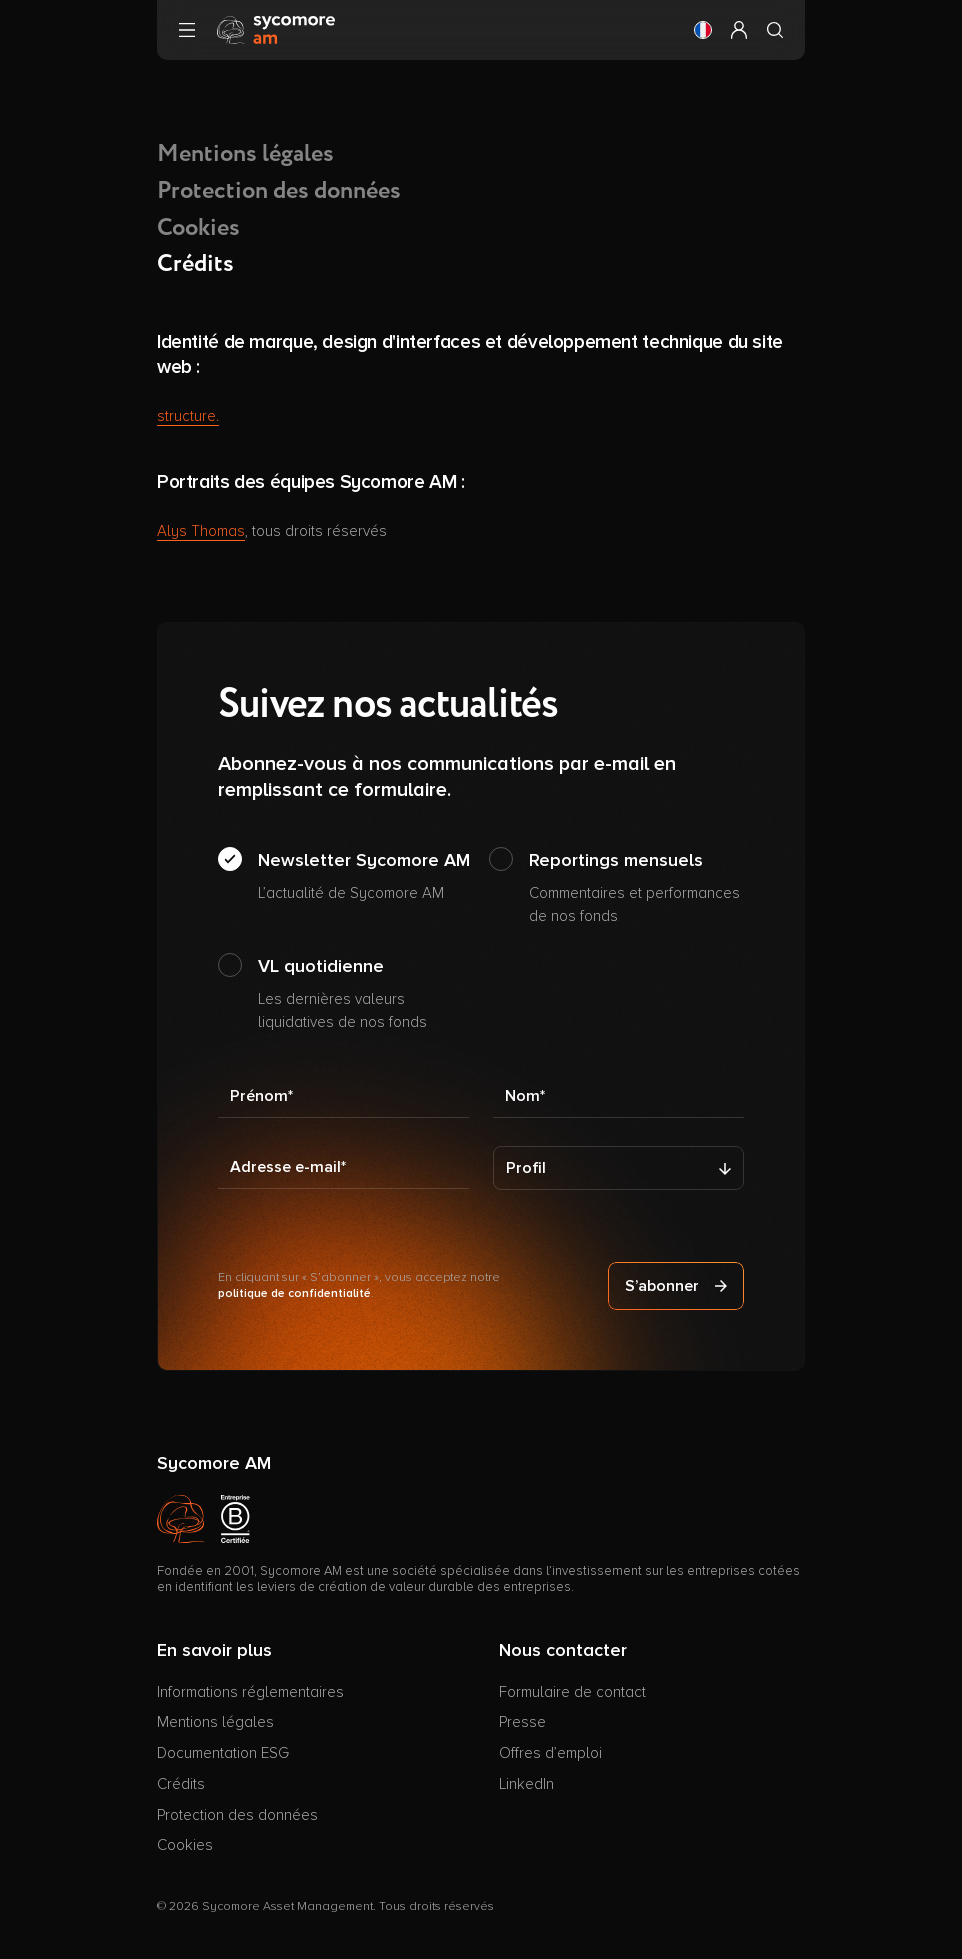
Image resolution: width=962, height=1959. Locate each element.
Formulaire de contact (572, 1692)
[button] (703, 30)
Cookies (198, 228)
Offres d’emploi (550, 1753)
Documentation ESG (223, 1753)
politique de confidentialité (294, 1293)
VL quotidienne (365, 994)
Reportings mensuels (636, 888)
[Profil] (618, 1168)
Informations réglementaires (250, 1692)
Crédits (181, 1784)
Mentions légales (245, 154)
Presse (522, 1722)
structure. (188, 416)
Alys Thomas (201, 531)
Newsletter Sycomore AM (364, 877)
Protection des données (279, 191)
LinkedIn (526, 1784)
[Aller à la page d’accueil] (276, 29)
